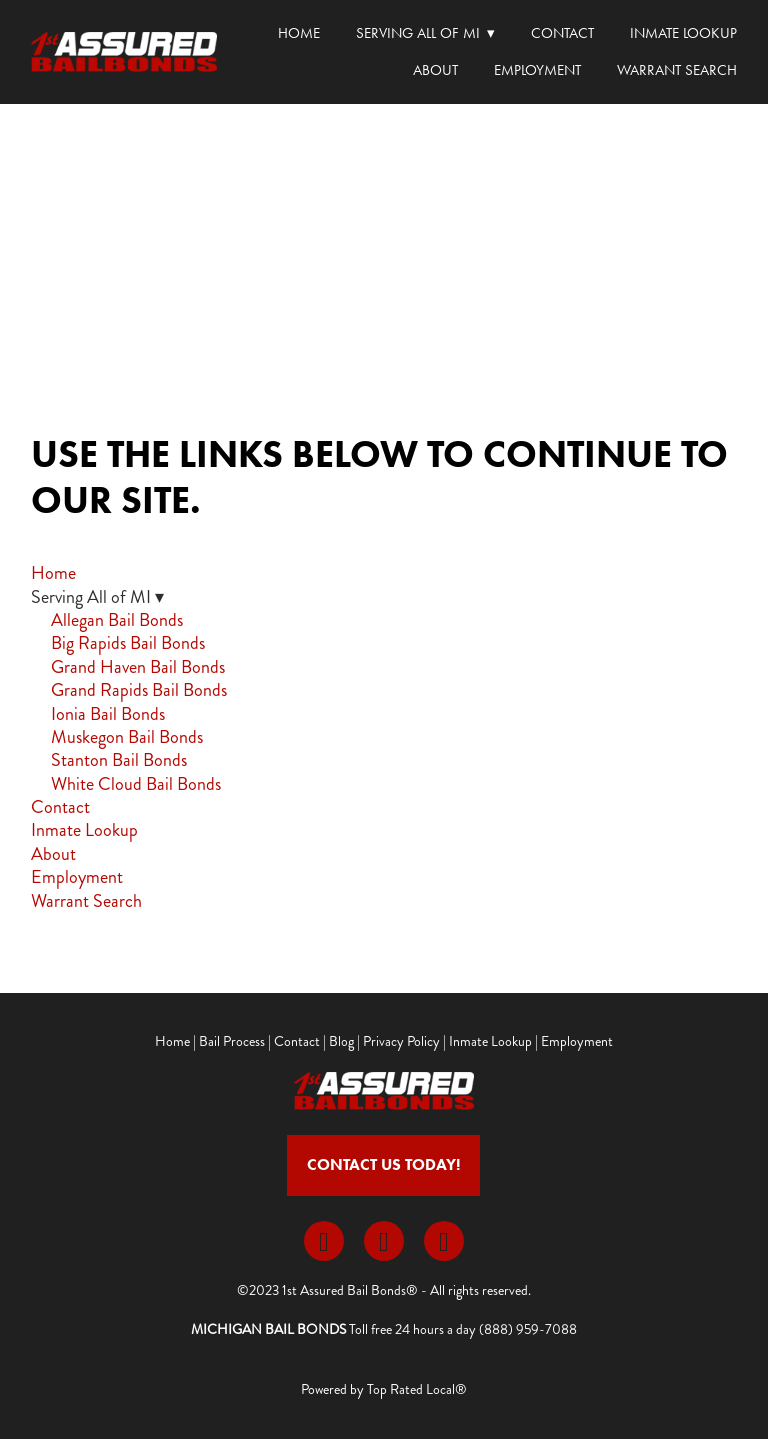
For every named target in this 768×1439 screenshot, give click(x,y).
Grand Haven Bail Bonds (138, 667)
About (435, 70)
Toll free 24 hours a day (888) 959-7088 (463, 1329)
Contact (562, 33)
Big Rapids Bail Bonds (128, 643)
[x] (384, 1241)
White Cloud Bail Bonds (136, 784)
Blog (341, 1041)
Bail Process (232, 1041)
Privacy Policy (401, 1041)
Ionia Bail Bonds (108, 714)
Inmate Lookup (683, 33)
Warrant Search (677, 70)
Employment (537, 70)
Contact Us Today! (383, 1164)
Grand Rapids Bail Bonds (139, 690)
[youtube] (444, 1241)
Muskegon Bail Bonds (127, 737)
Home (299, 33)
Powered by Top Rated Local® (384, 1389)
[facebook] (324, 1241)
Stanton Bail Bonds (119, 760)
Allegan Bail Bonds (117, 620)
